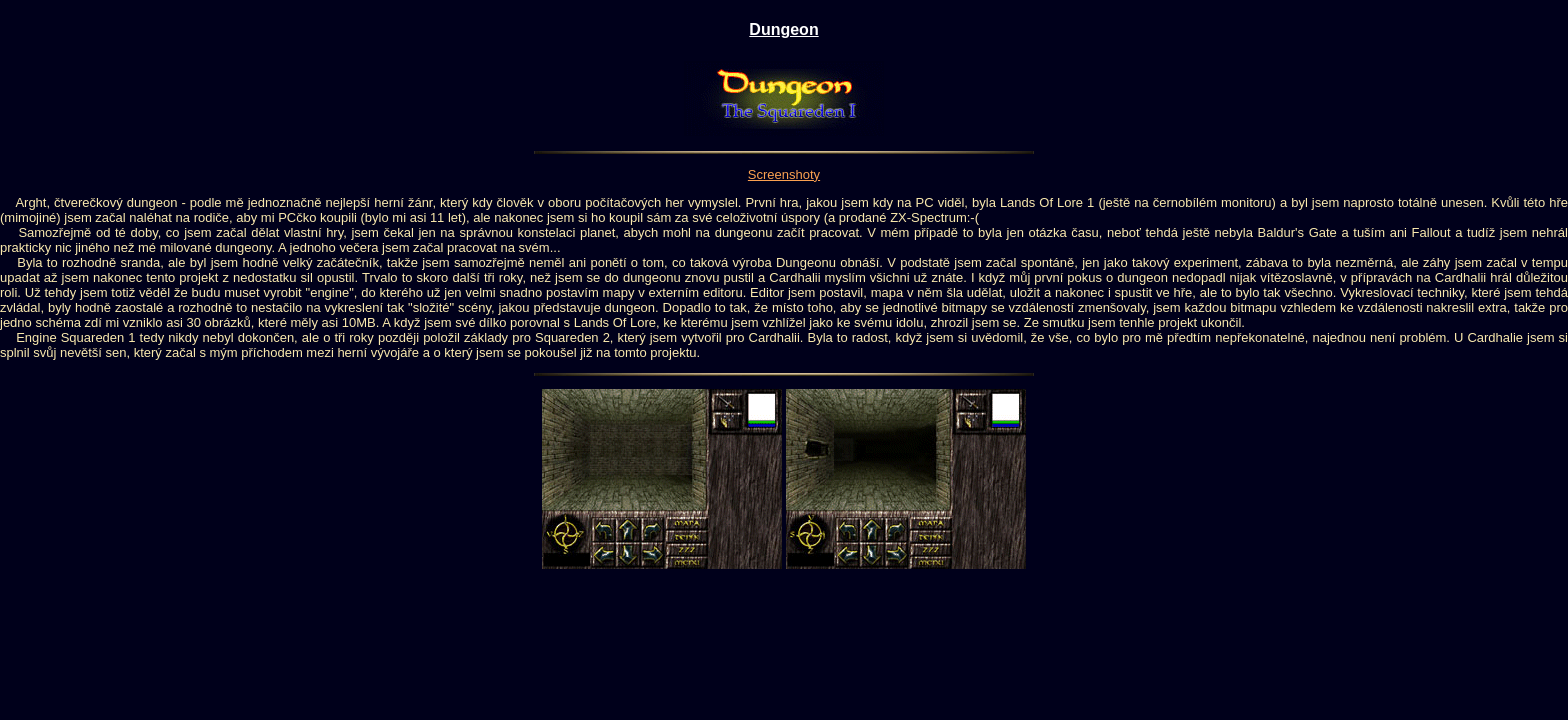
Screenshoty (784, 174)
